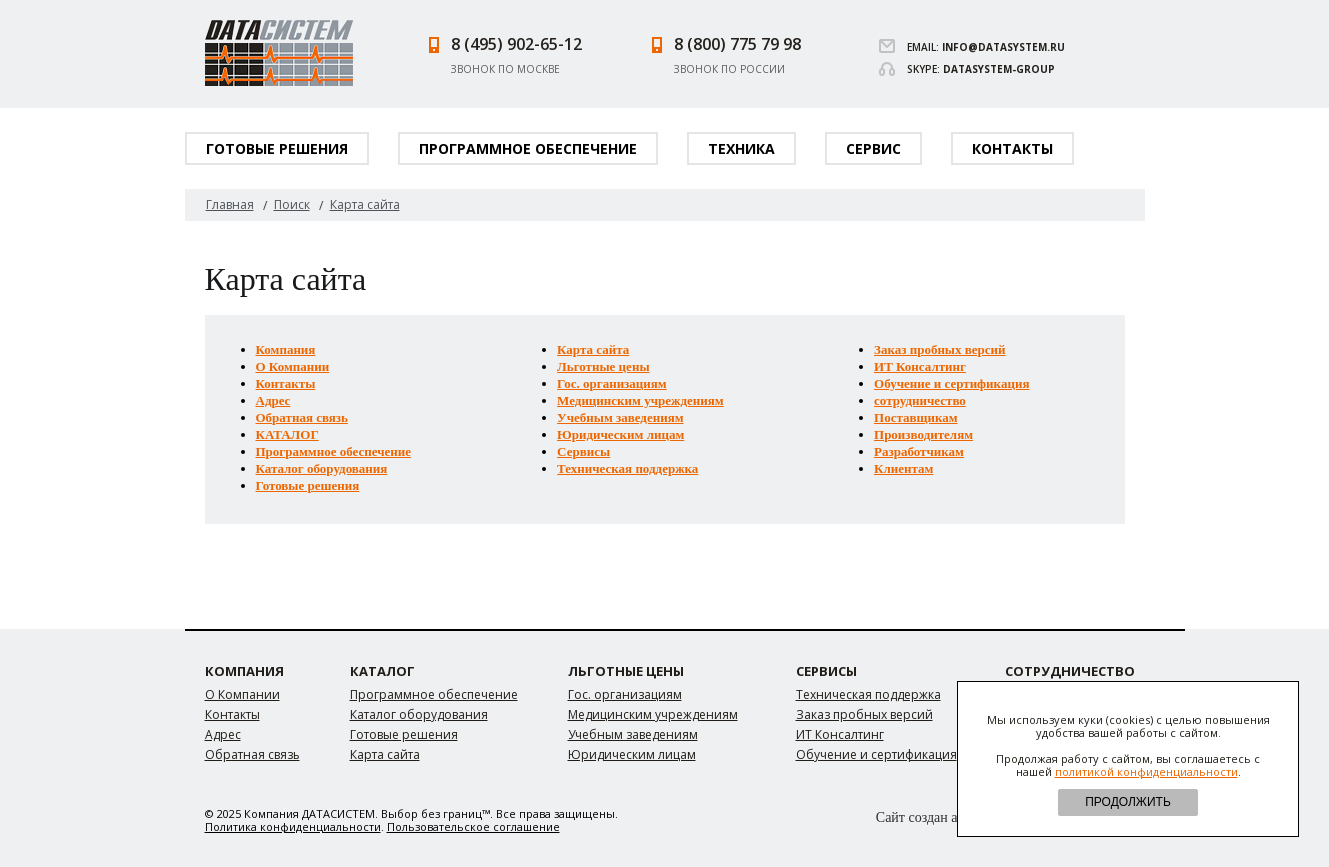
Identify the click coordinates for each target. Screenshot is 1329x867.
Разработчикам (919, 451)
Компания (286, 349)
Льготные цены (603, 366)
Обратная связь (302, 417)
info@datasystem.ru (1003, 47)
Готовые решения (277, 148)
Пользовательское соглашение (473, 826)
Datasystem (279, 53)
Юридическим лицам (620, 434)
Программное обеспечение (528, 148)
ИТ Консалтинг (920, 366)
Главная (230, 204)
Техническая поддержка (627, 468)
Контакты (1012, 148)
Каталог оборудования (322, 468)
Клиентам (903, 468)
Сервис (873, 148)
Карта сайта (593, 349)
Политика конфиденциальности (293, 826)
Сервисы (583, 451)
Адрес (273, 400)
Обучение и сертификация (951, 383)
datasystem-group (999, 69)
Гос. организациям (612, 383)
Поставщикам (916, 417)
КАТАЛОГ (287, 434)
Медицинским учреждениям (640, 400)
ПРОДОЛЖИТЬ (1128, 802)
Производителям (923, 434)
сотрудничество (920, 400)
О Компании (293, 366)
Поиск (292, 204)
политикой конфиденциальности (1146, 771)
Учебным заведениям (620, 417)
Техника (741, 148)
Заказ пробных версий (940, 349)
